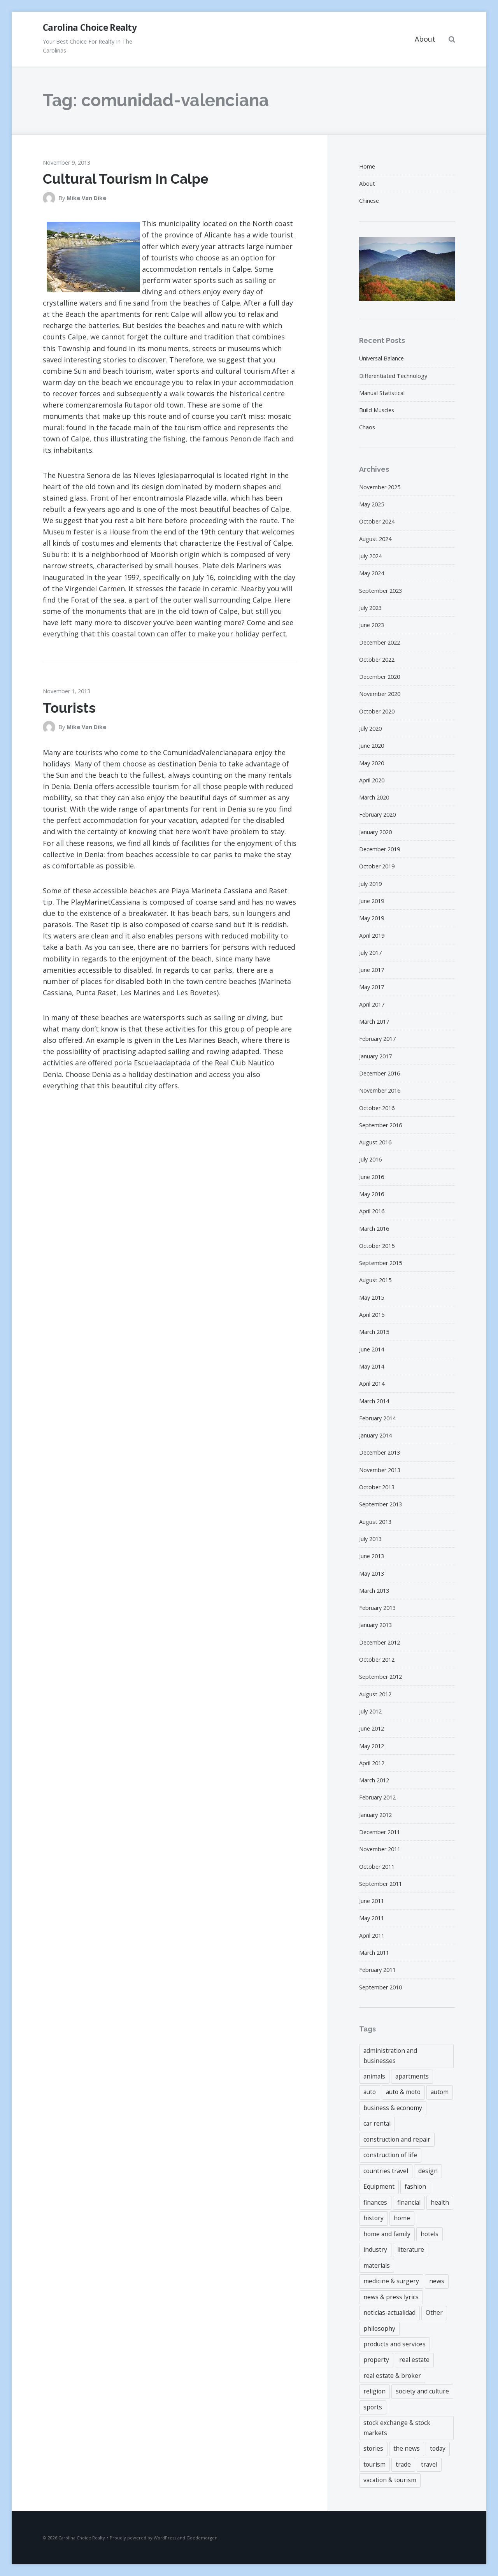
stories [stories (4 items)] (373, 2448)
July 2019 (370, 883)
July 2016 (370, 1159)
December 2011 (379, 1832)
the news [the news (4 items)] (406, 2448)
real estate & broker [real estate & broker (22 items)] (392, 2375)
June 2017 (371, 969)
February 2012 (377, 1797)
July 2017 (370, 952)
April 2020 (371, 780)
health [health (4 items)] (440, 2202)
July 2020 (370, 728)
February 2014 (377, 1418)
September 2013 (380, 1504)
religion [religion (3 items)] (374, 2391)
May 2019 (371, 918)
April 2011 (371, 1935)
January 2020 (375, 832)
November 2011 (379, 1849)
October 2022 (377, 659)
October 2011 (377, 1866)
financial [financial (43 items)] (409, 2202)
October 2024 (377, 521)
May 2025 (371, 504)
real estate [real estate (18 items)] (414, 2359)
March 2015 (374, 1331)
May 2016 (371, 1194)
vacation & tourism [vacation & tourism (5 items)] (389, 2480)
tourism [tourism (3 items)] (374, 2464)
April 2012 (371, 1763)
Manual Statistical (382, 393)
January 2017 (375, 1056)
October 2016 (377, 1108)
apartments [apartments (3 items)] (412, 2076)
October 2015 (377, 1245)
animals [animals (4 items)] (374, 2076)
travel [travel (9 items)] (429, 2464)
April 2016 (371, 1211)
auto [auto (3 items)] (369, 2092)
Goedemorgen (201, 2538)
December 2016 (379, 1073)
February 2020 (377, 814)
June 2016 (371, 1177)
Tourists (69, 708)
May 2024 (371, 573)
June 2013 (371, 1556)
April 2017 (371, 1004)
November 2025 (379, 487)
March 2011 (374, 1952)
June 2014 (371, 1349)
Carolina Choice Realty (90, 27)
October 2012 (377, 1659)
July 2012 (370, 1711)
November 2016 (379, 1090)
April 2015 (371, 1314)
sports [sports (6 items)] (372, 2407)
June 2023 (371, 625)
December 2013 (379, 1452)
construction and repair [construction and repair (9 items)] (396, 2139)
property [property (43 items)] (376, 2359)
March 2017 (374, 1021)
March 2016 (374, 1228)
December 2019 (379, 849)
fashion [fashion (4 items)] (415, 2186)
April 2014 (371, 1383)
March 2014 (374, 1401)
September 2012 (380, 1676)
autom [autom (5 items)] (440, 2092)
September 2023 (380, 590)
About (425, 39)
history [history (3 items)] (373, 2218)
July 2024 (370, 556)
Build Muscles (376, 410)
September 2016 (380, 1125)
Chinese (369, 200)
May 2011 (371, 1918)
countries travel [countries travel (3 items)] (385, 2171)
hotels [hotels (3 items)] (429, 2234)
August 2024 (375, 539)
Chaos (367, 427)
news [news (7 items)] (436, 2281)
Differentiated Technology (393, 376)
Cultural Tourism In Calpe (126, 179)
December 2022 (379, 642)
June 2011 (371, 1901)
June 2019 (371, 901)
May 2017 (371, 987)
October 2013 (377, 1487)
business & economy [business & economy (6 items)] (392, 2107)
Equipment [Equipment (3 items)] (379, 2186)
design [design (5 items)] (428, 2171)
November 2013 (379, 1470)
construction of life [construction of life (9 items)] (390, 2155)
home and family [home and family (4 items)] (386, 2234)
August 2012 (375, 1694)
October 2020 (377, 711)
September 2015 (380, 1263)
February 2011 (377, 1969)
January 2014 (375, 1435)
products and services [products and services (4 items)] (394, 2344)
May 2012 (371, 1746)
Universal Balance (381, 358)
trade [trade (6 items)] (403, 2464)
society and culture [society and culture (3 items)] (422, 2391)
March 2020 (374, 797)
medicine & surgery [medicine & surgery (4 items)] (391, 2281)
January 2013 (375, 1625)
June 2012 (371, 1728)
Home (367, 166)
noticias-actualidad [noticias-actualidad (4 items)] (389, 2312)
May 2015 (371, 1297)
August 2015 (375, 1280)
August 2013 (375, 1521)
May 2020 (371, 763)
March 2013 (374, 1590)
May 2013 (371, 1573)
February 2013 (377, 1607)
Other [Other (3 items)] (434, 2312)
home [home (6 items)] (402, 2218)
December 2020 (379, 676)
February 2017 (377, 1038)
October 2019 (377, 866)
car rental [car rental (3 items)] (377, 2123)
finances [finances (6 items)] (375, 2202)
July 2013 (370, 1539)
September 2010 (380, 1987)
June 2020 (371, 745)
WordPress (165, 2538)
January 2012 (375, 1815)
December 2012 (379, 1642)
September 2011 (380, 1883)
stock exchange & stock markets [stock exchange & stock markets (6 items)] (396, 2427)
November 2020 (379, 694)
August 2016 (375, 1142)
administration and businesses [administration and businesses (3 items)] (390, 2055)
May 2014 (371, 1366)
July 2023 (370, 607)
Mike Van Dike (86, 198)
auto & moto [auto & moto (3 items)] (403, 2092)
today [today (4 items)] (437, 2448)
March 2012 (374, 1780)
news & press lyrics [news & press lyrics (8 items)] (391, 2297)
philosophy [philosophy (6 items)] (379, 2328)
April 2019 (371, 935)
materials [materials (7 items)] (376, 2265)
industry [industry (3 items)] (375, 2249)
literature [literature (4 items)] (410, 2249)
